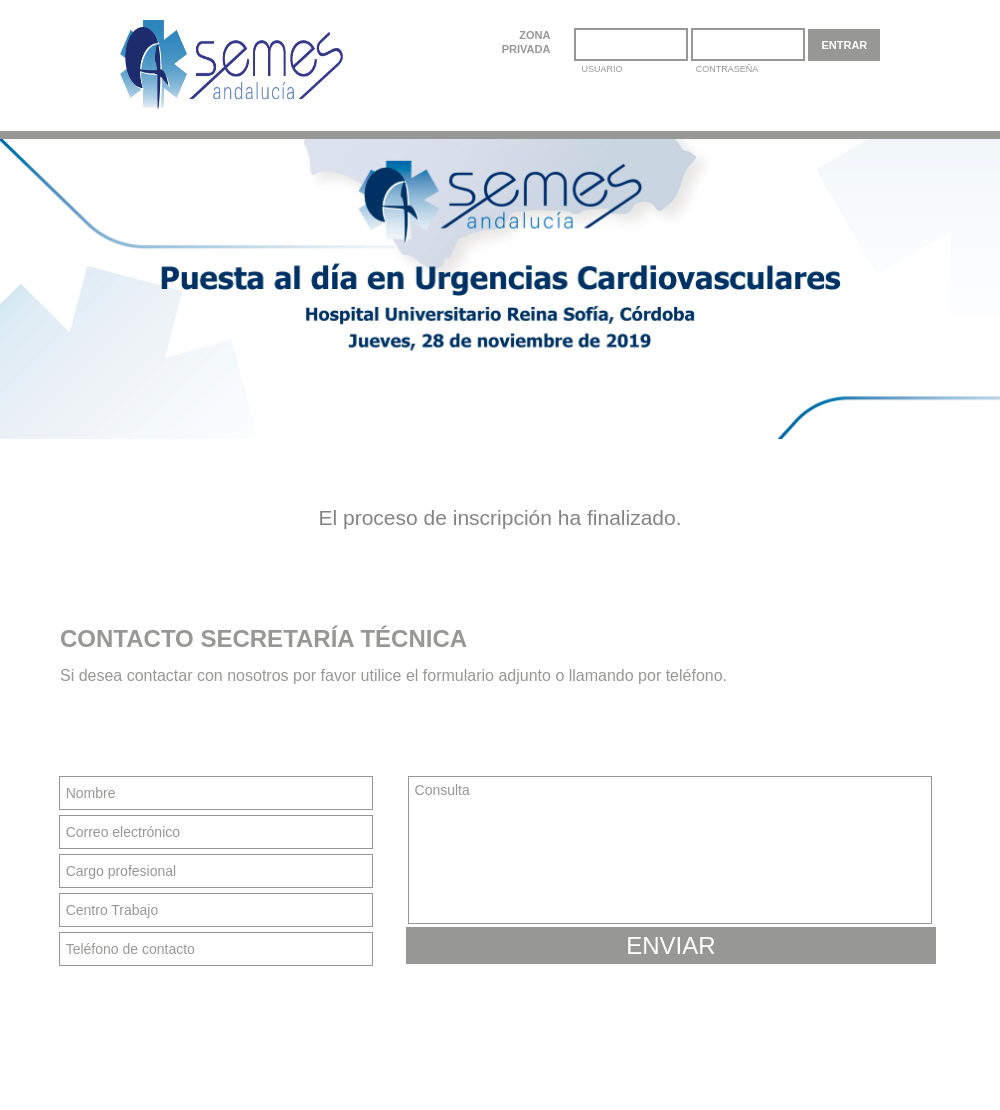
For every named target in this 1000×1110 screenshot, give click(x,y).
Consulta (670, 850)
